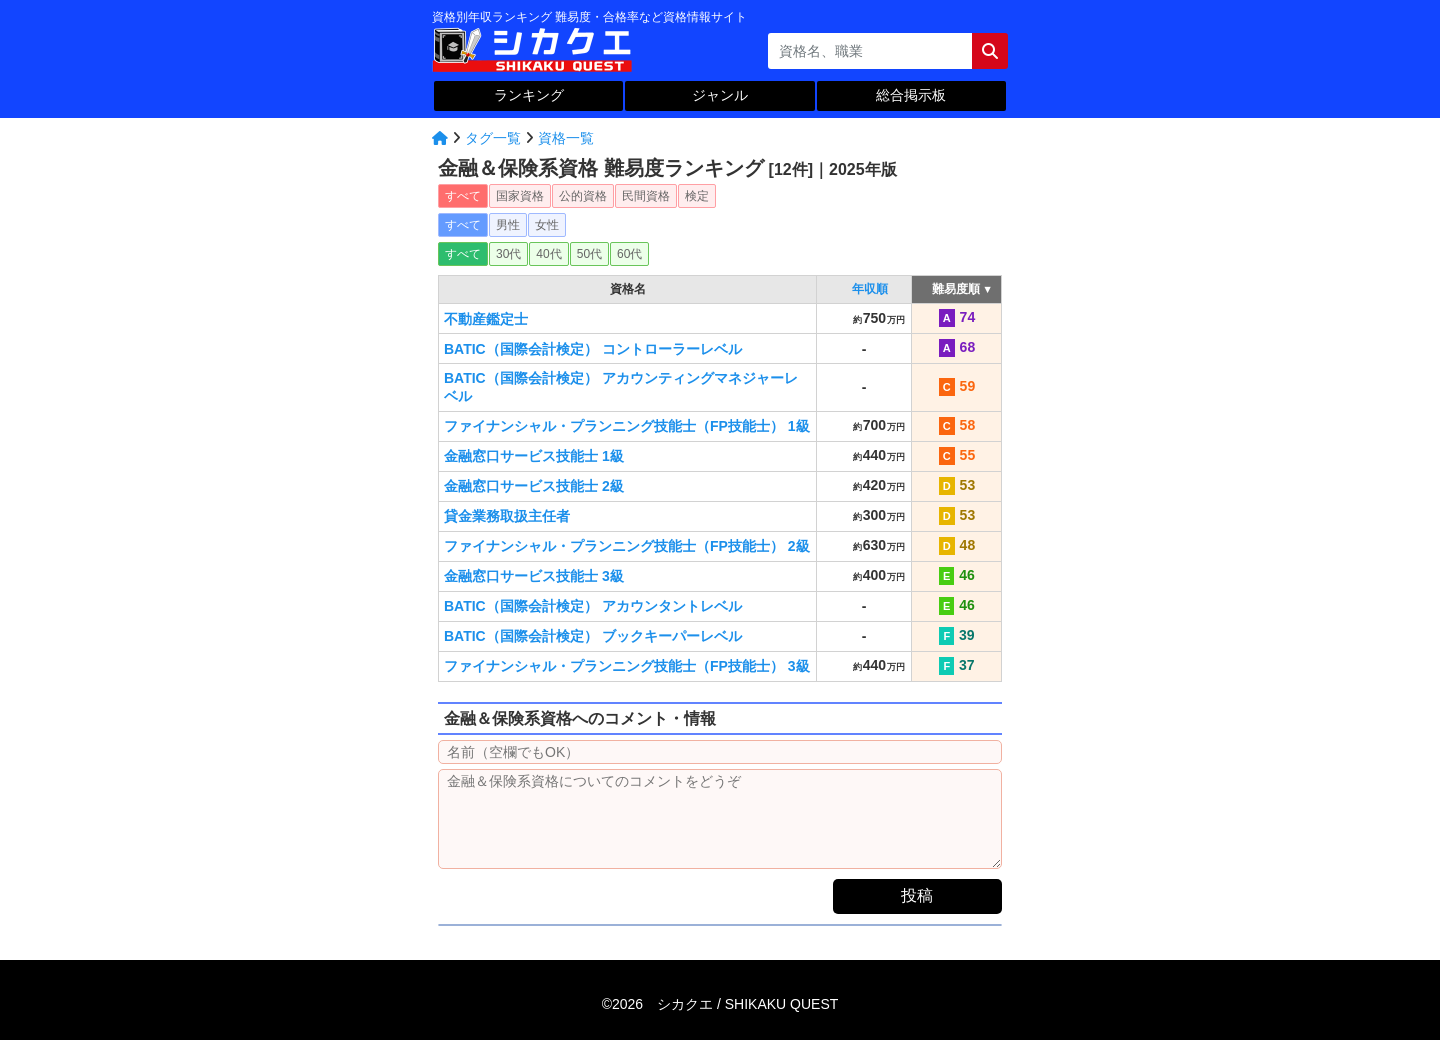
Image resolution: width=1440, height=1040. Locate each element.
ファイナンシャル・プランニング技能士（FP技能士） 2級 (627, 546)
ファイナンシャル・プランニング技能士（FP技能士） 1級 (627, 426)
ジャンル (720, 95)
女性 (547, 225)
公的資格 (583, 196)
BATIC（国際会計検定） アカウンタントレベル (593, 606)
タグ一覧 (493, 138)
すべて (463, 196)
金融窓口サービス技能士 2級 (534, 486)
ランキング (529, 95)
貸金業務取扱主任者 (507, 516)
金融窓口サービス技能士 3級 (534, 576)
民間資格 (646, 196)
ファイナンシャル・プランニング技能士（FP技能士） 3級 (627, 666)
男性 (508, 225)
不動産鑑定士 (486, 319)
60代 (629, 254)
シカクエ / (747, 1004)
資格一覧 (566, 138)
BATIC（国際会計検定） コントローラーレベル (593, 349)
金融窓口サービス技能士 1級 (534, 456)
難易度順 (956, 289)
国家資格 (520, 196)
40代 (548, 254)
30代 (508, 254)
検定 (697, 196)
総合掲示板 (911, 95)
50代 (589, 254)
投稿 (917, 895)
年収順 (870, 289)
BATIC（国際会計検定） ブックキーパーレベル (593, 636)
